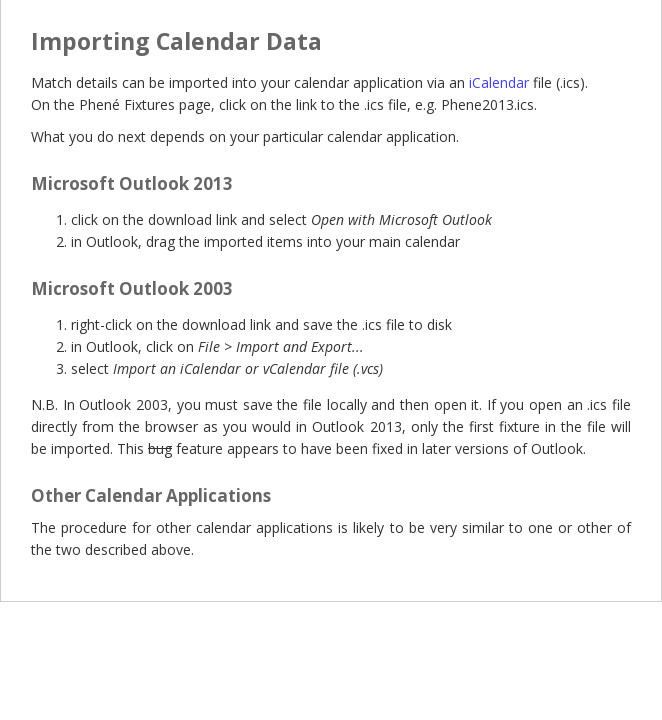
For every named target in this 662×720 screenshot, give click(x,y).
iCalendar (499, 82)
